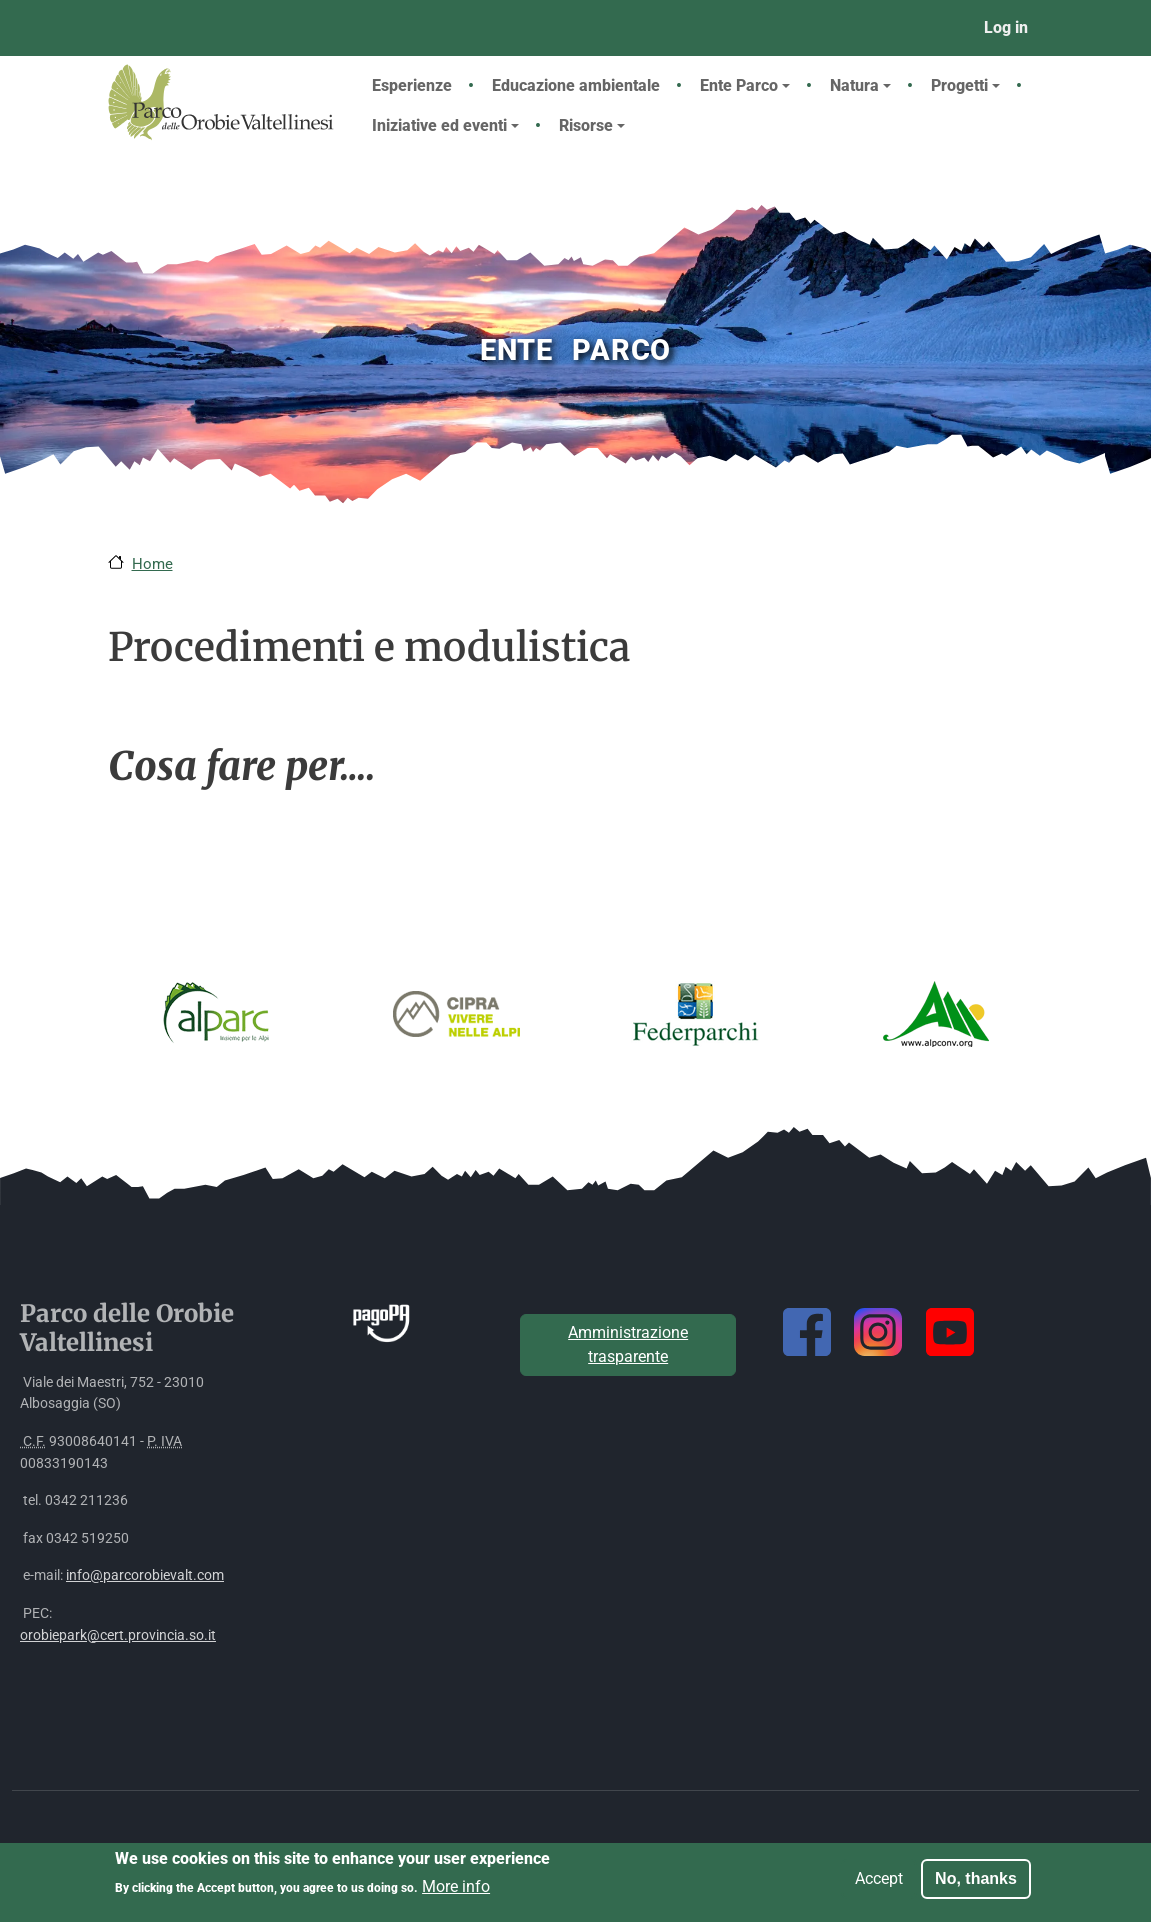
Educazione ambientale (576, 85)
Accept (879, 1884)
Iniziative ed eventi (445, 125)
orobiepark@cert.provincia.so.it (118, 1635)
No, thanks (976, 1884)
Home (152, 564)
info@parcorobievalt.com (145, 1575)
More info (456, 1893)
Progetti (965, 85)
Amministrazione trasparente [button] (628, 1344)
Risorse (592, 125)
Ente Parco (745, 85)
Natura (860, 85)
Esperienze (412, 85)
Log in (1006, 27)
